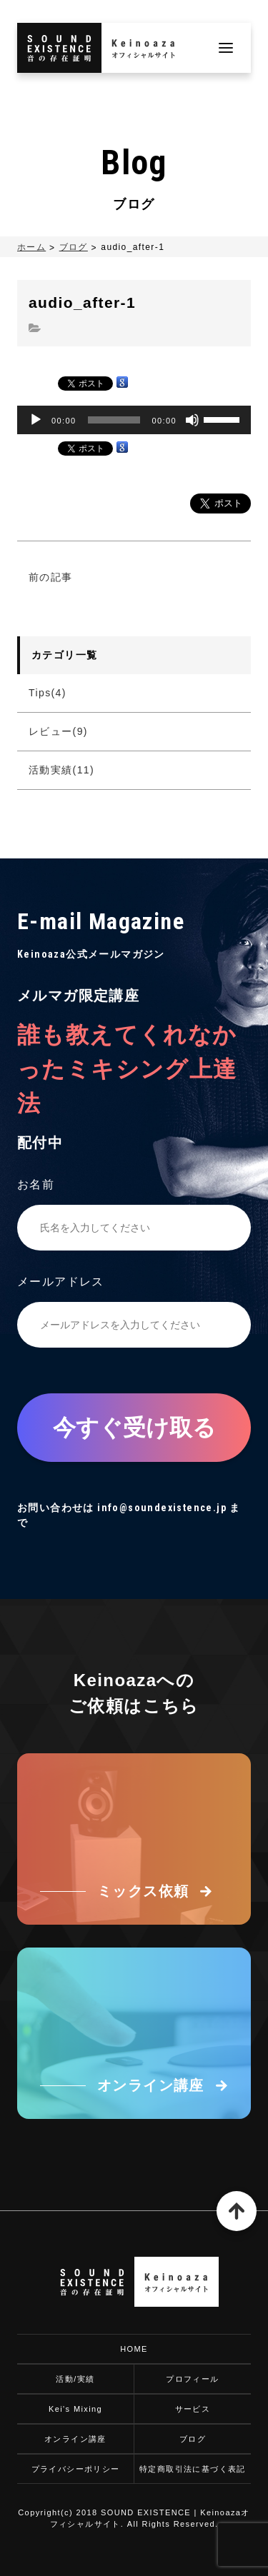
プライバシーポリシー (75, 2469)
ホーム (31, 247)
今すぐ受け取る (134, 1427)
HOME (134, 2349)
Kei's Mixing (75, 2409)
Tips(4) (47, 692)
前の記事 (51, 577)
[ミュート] (192, 420)
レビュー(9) (58, 731)
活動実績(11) (61, 770)
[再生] (36, 420)
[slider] (114, 420)
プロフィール (192, 2379)
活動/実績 (75, 2379)
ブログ (73, 247)
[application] (134, 420)
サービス (193, 2409)
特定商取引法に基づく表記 (192, 2469)
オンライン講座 (75, 2439)
